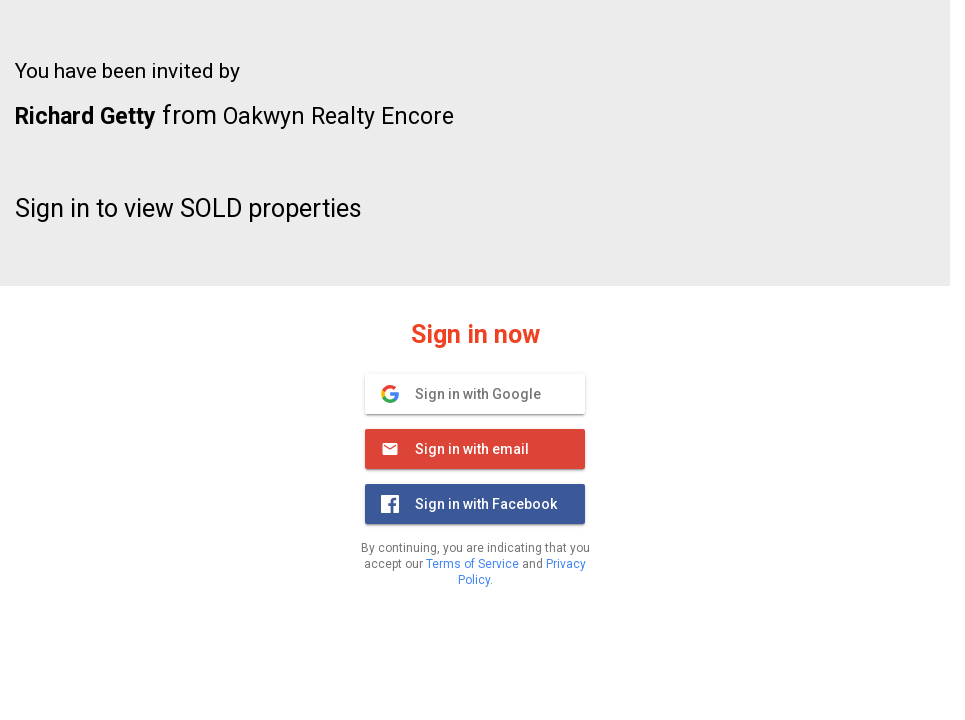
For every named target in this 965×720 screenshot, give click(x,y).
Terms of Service (472, 564)
